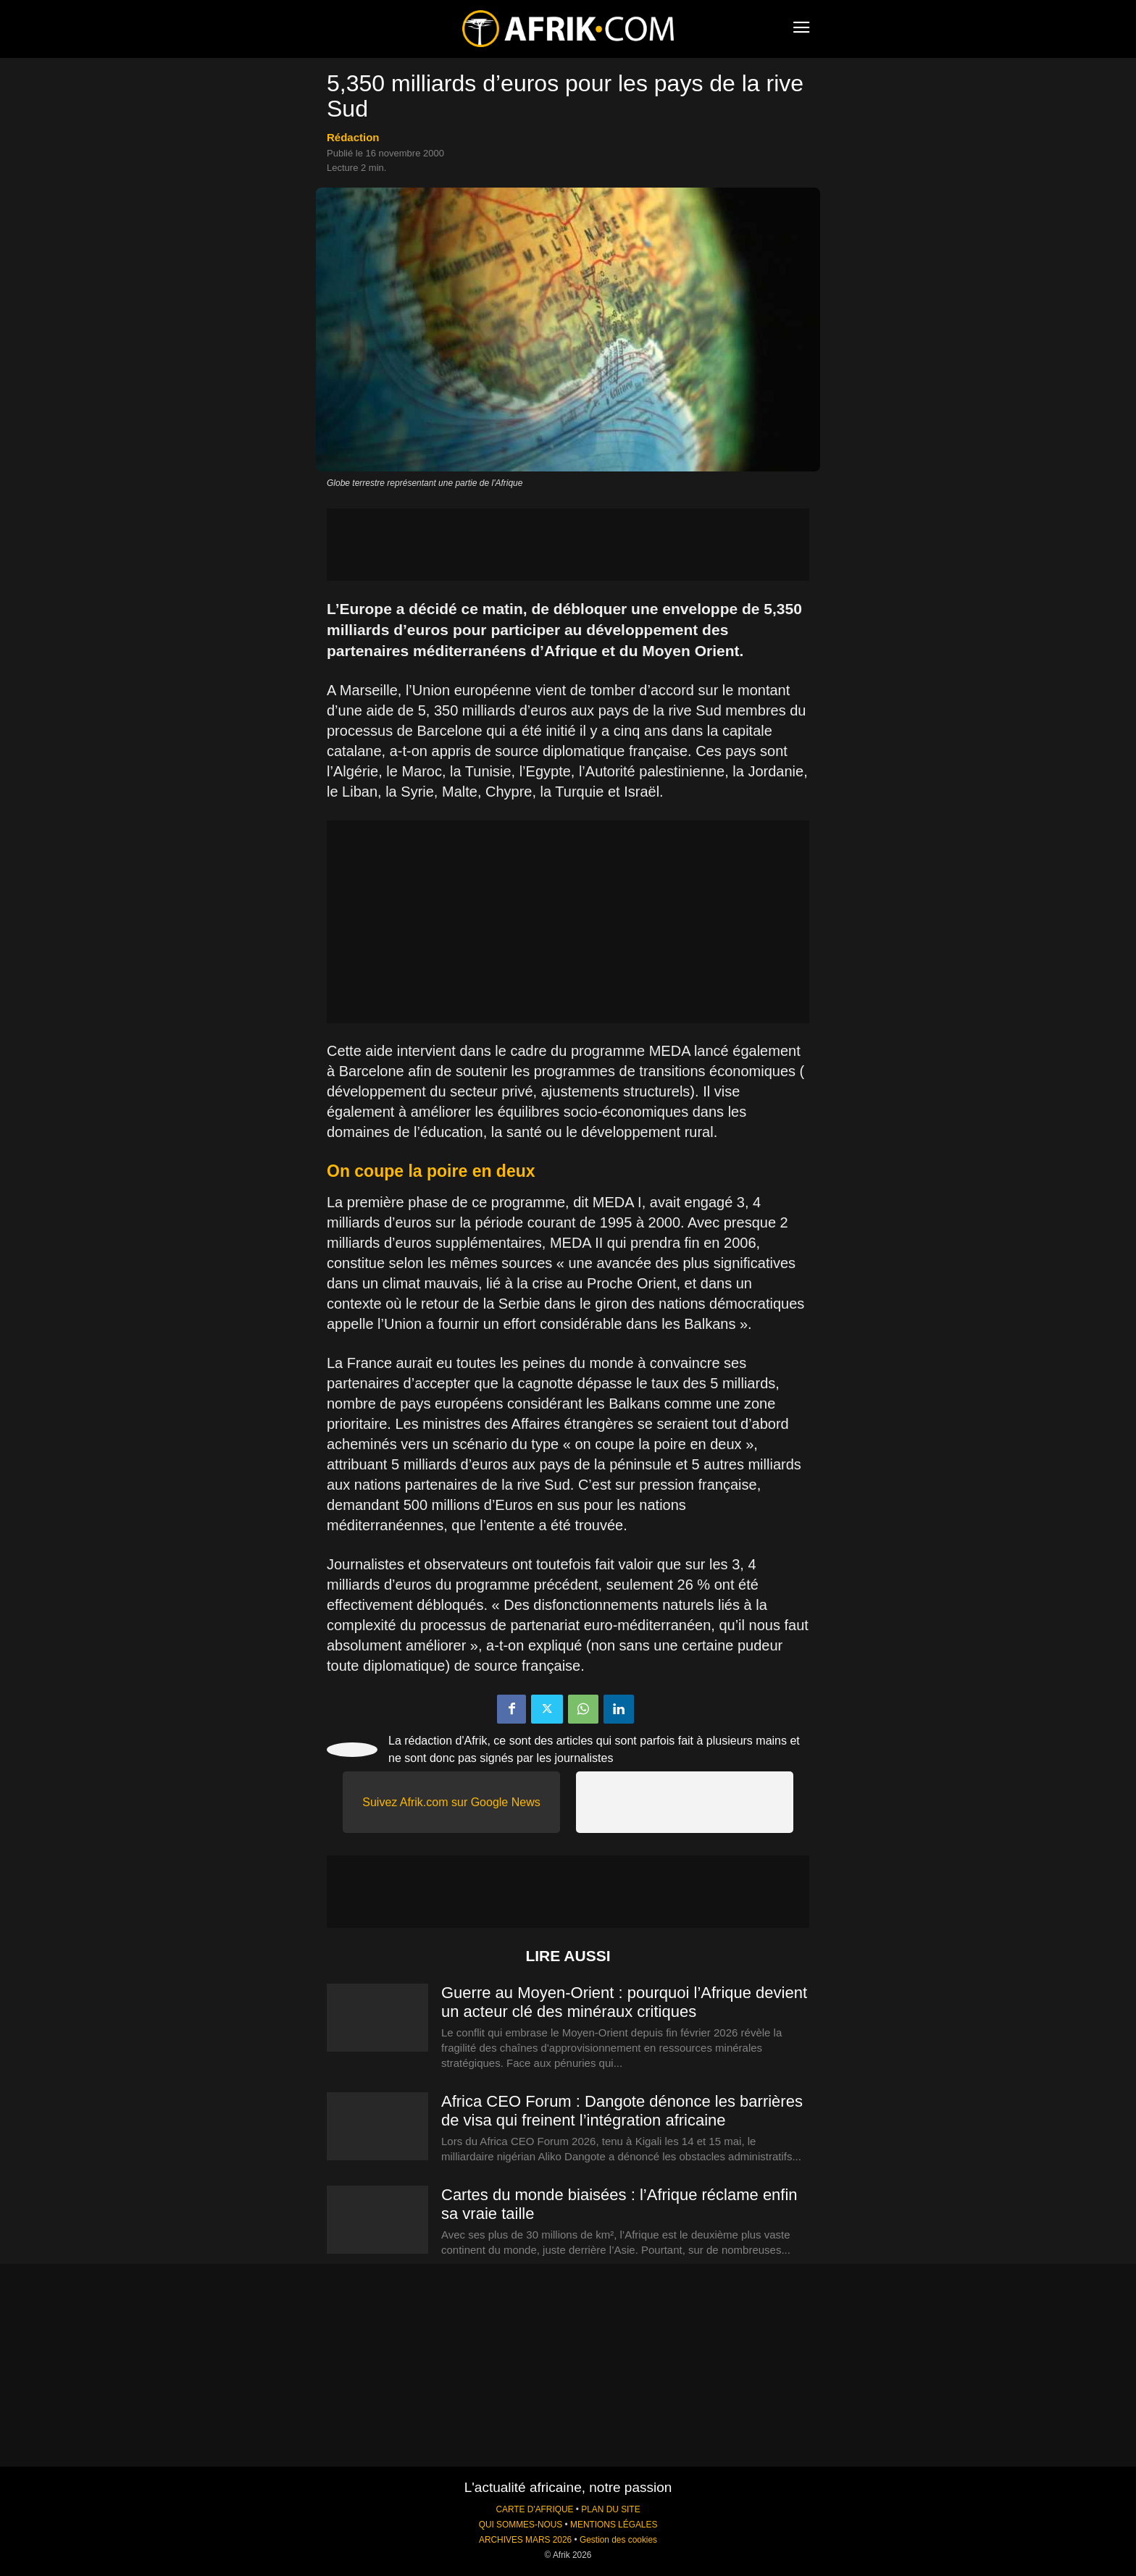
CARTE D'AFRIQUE (534, 2509)
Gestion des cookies (618, 2540)
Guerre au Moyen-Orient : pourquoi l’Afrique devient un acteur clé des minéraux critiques (624, 2002)
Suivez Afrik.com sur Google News (451, 1802)
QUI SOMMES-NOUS (521, 2525)
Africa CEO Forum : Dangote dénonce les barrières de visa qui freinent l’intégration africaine (622, 2110)
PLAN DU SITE (610, 2509)
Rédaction (353, 137)
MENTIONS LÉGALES (613, 2525)
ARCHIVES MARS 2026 (525, 2540)
